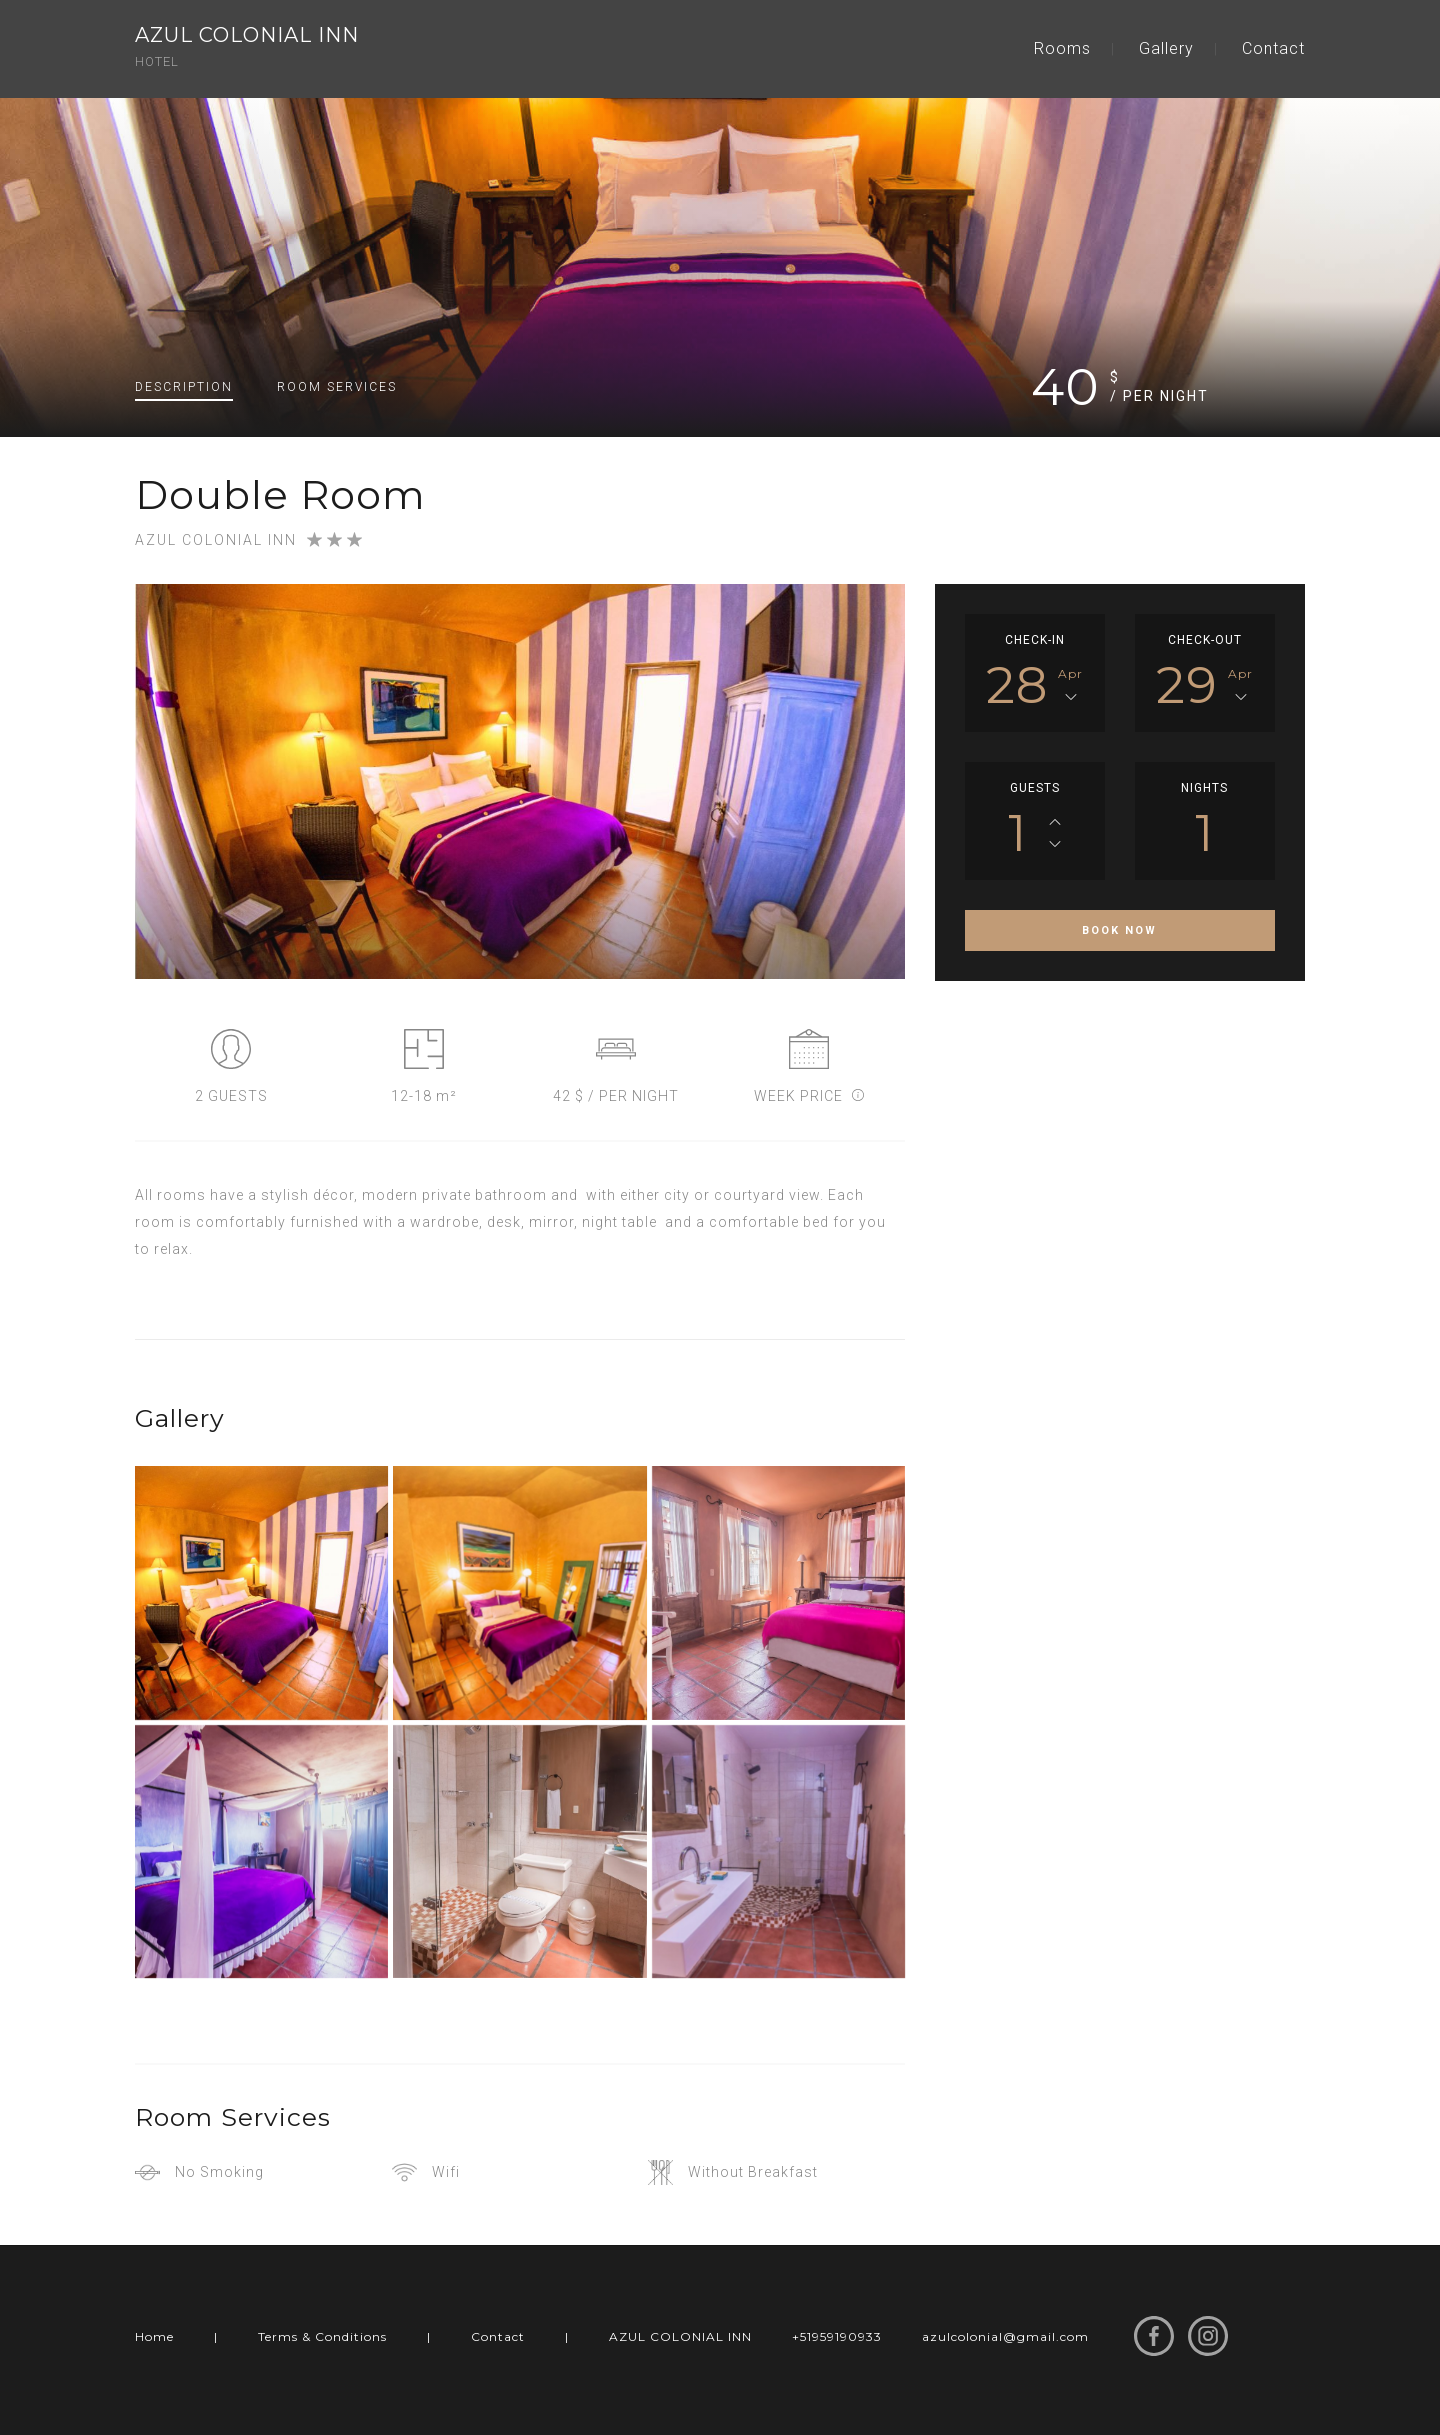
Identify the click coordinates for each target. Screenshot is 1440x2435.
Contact (1273, 48)
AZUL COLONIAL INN (680, 2336)
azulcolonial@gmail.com (1005, 2336)
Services (337, 387)
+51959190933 (837, 2336)
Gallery (1166, 48)
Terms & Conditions (322, 2336)
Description (184, 387)
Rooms (1062, 48)
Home (154, 2336)
